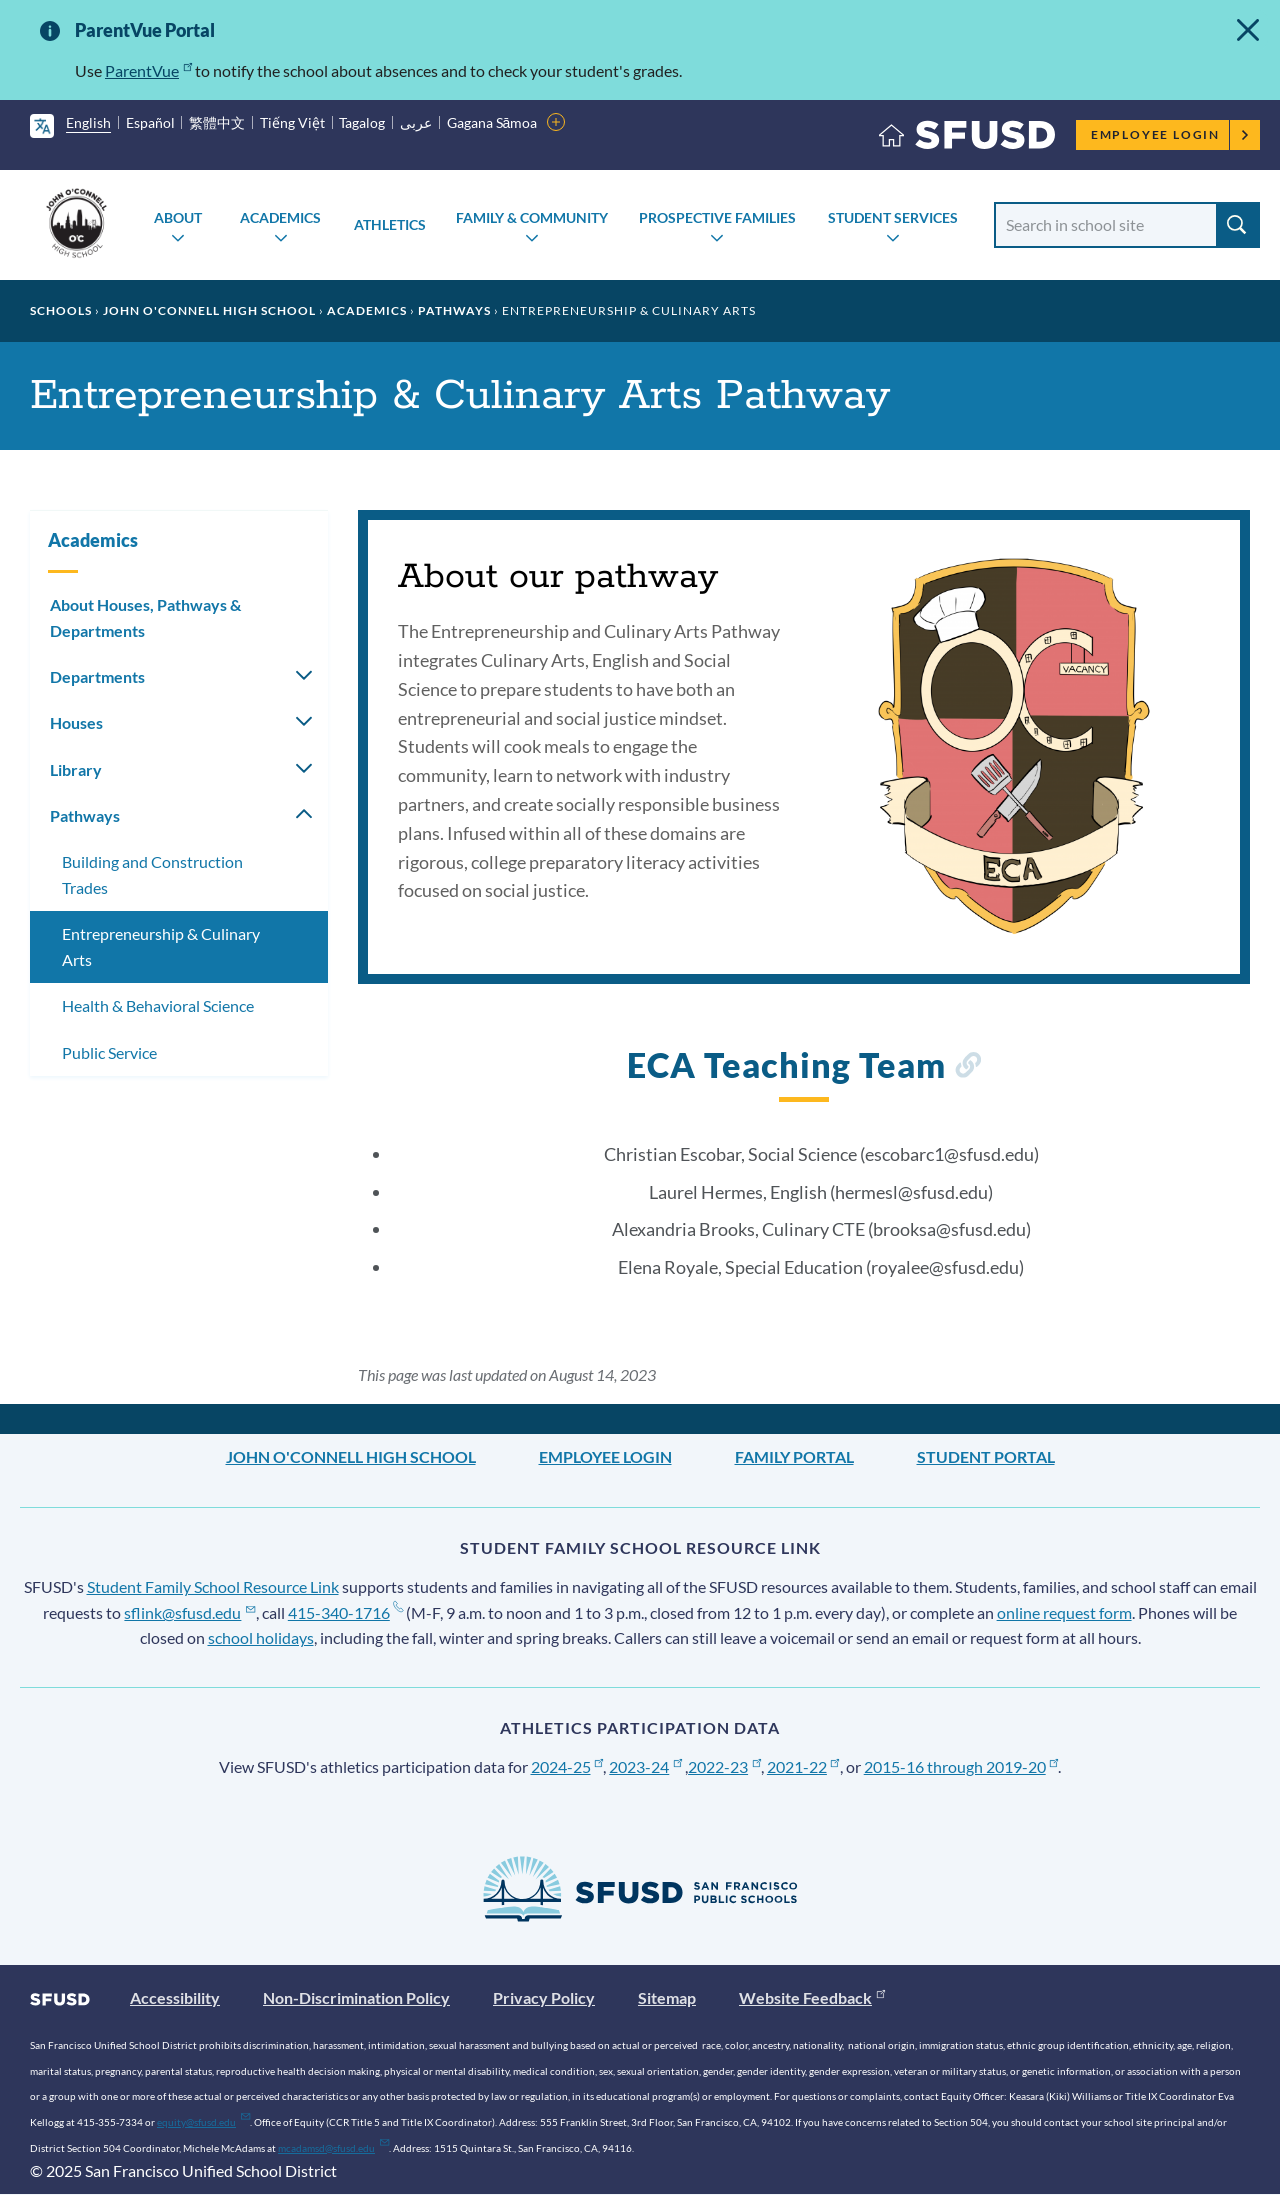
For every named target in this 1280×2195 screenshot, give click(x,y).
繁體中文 (217, 122)
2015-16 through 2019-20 (961, 1766)
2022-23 (724, 1766)
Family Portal (794, 1456)
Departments (97, 676)
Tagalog (362, 122)
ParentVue (148, 70)
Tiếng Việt (292, 122)
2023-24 (645, 1766)
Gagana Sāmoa (492, 122)
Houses (76, 722)
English (88, 122)
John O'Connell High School (209, 310)
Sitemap (667, 1997)
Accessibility (175, 1997)
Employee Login (1170, 134)
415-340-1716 (345, 1612)
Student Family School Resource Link (213, 1586)
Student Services (893, 217)
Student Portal (986, 1456)
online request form (1064, 1612)
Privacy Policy (544, 1997)
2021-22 (803, 1766)
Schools (61, 310)
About (178, 217)
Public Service (109, 1052)
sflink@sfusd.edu (189, 1612)
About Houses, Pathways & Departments (145, 617)
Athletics (390, 224)
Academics (280, 217)
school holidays (261, 1637)
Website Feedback (812, 1997)
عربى (416, 122)
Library (76, 769)
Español (150, 122)
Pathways (454, 310)
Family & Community (532, 217)
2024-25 (567, 1766)
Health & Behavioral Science (158, 1005)
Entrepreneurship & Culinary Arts (161, 946)
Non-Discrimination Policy (356, 1997)
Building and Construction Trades (152, 874)
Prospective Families (717, 217)
